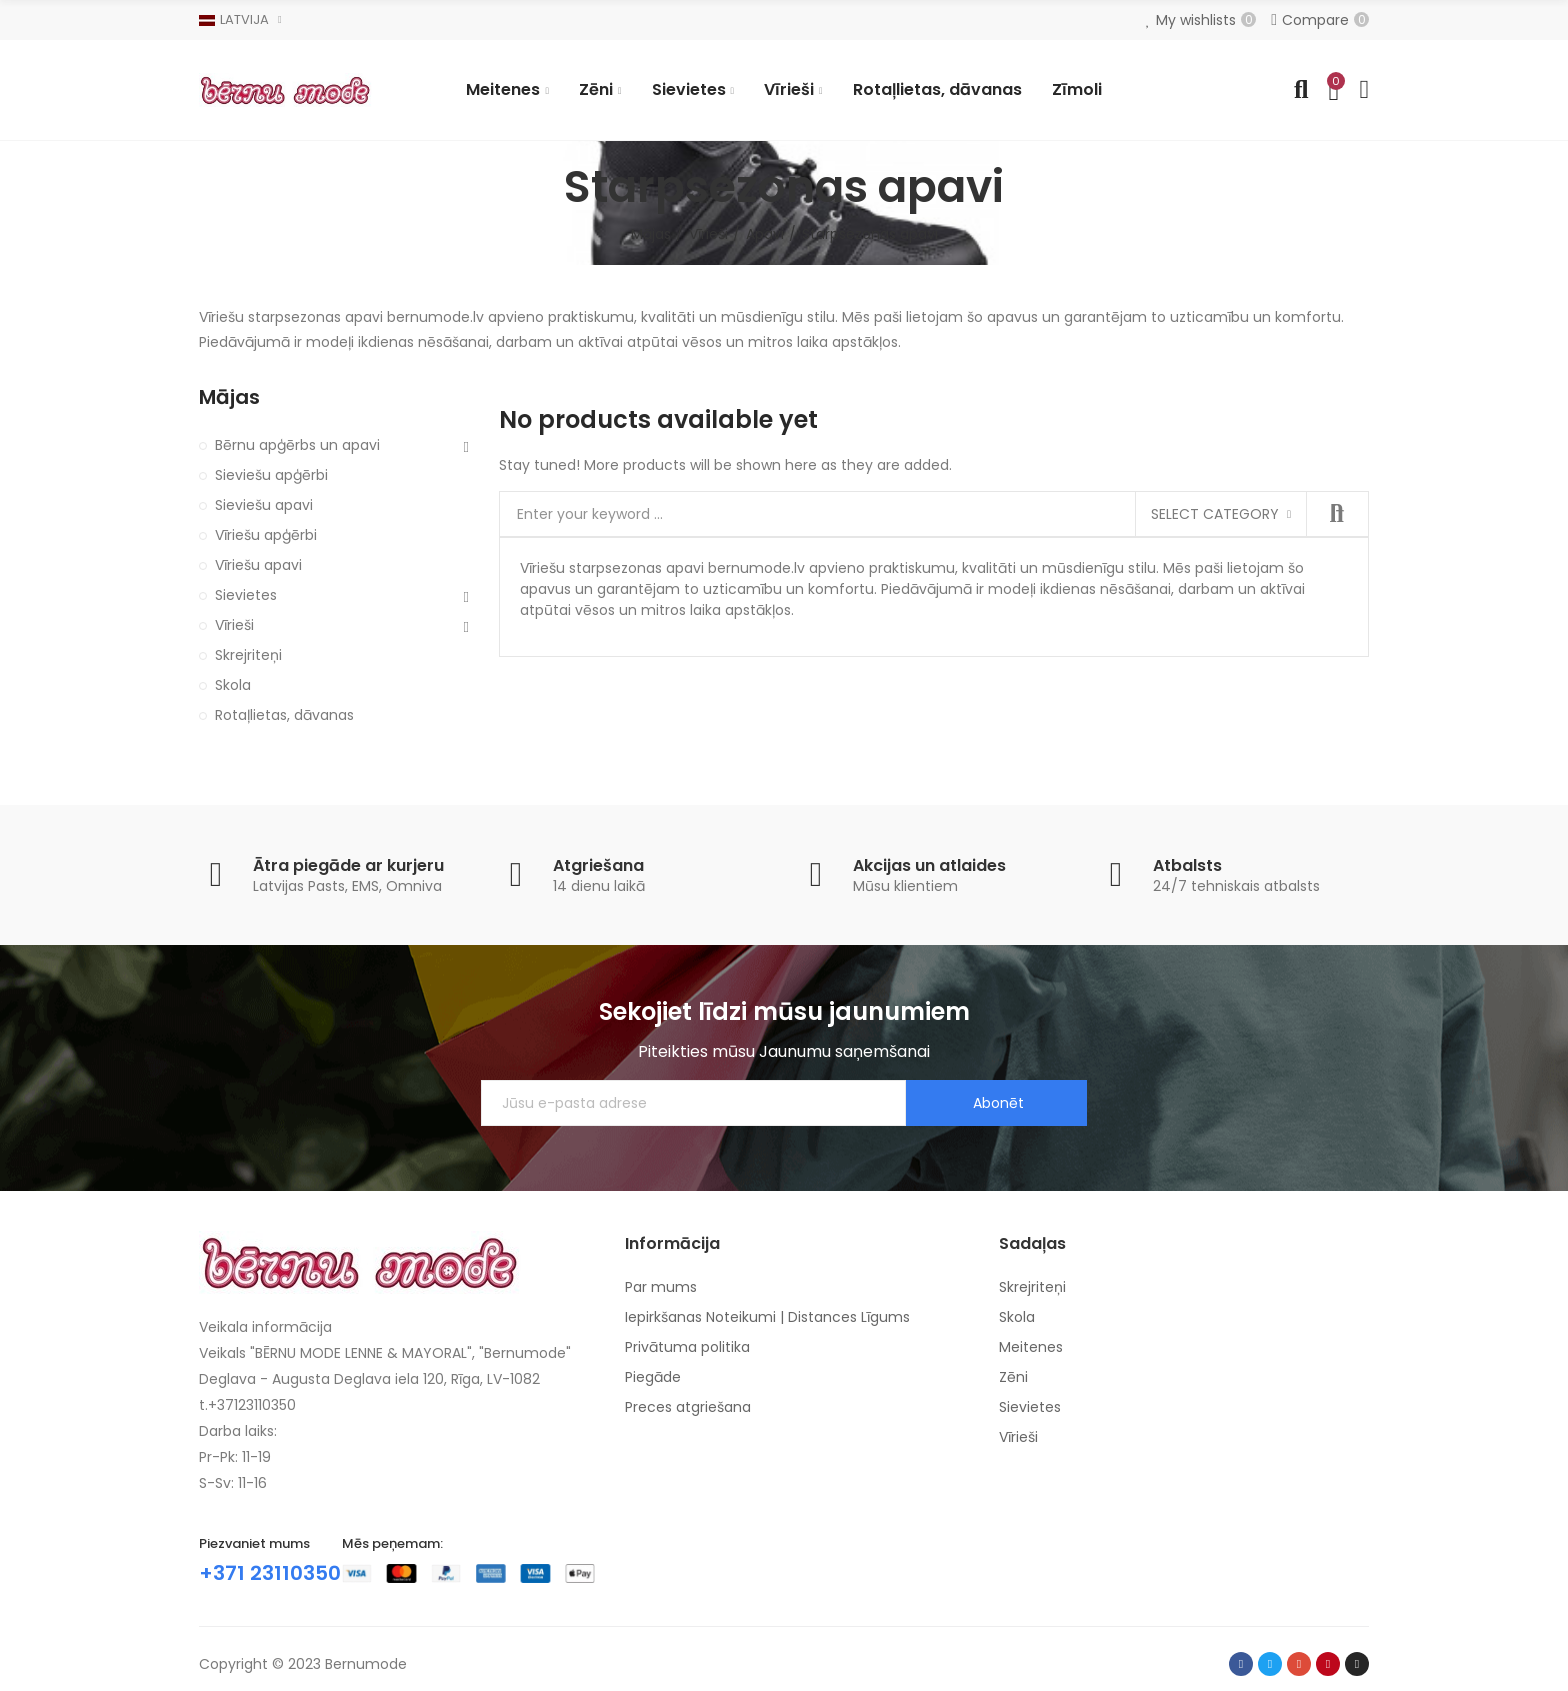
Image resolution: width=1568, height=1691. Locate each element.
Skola (233, 685)
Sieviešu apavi (264, 505)
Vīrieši (234, 625)
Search (1337, 514)
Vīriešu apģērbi (266, 535)
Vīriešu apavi (258, 565)
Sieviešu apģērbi (271, 475)
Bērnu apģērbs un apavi (297, 445)
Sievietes (246, 595)
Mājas (229, 397)
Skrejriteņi (248, 655)
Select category (1215, 514)
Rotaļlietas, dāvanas (284, 715)
